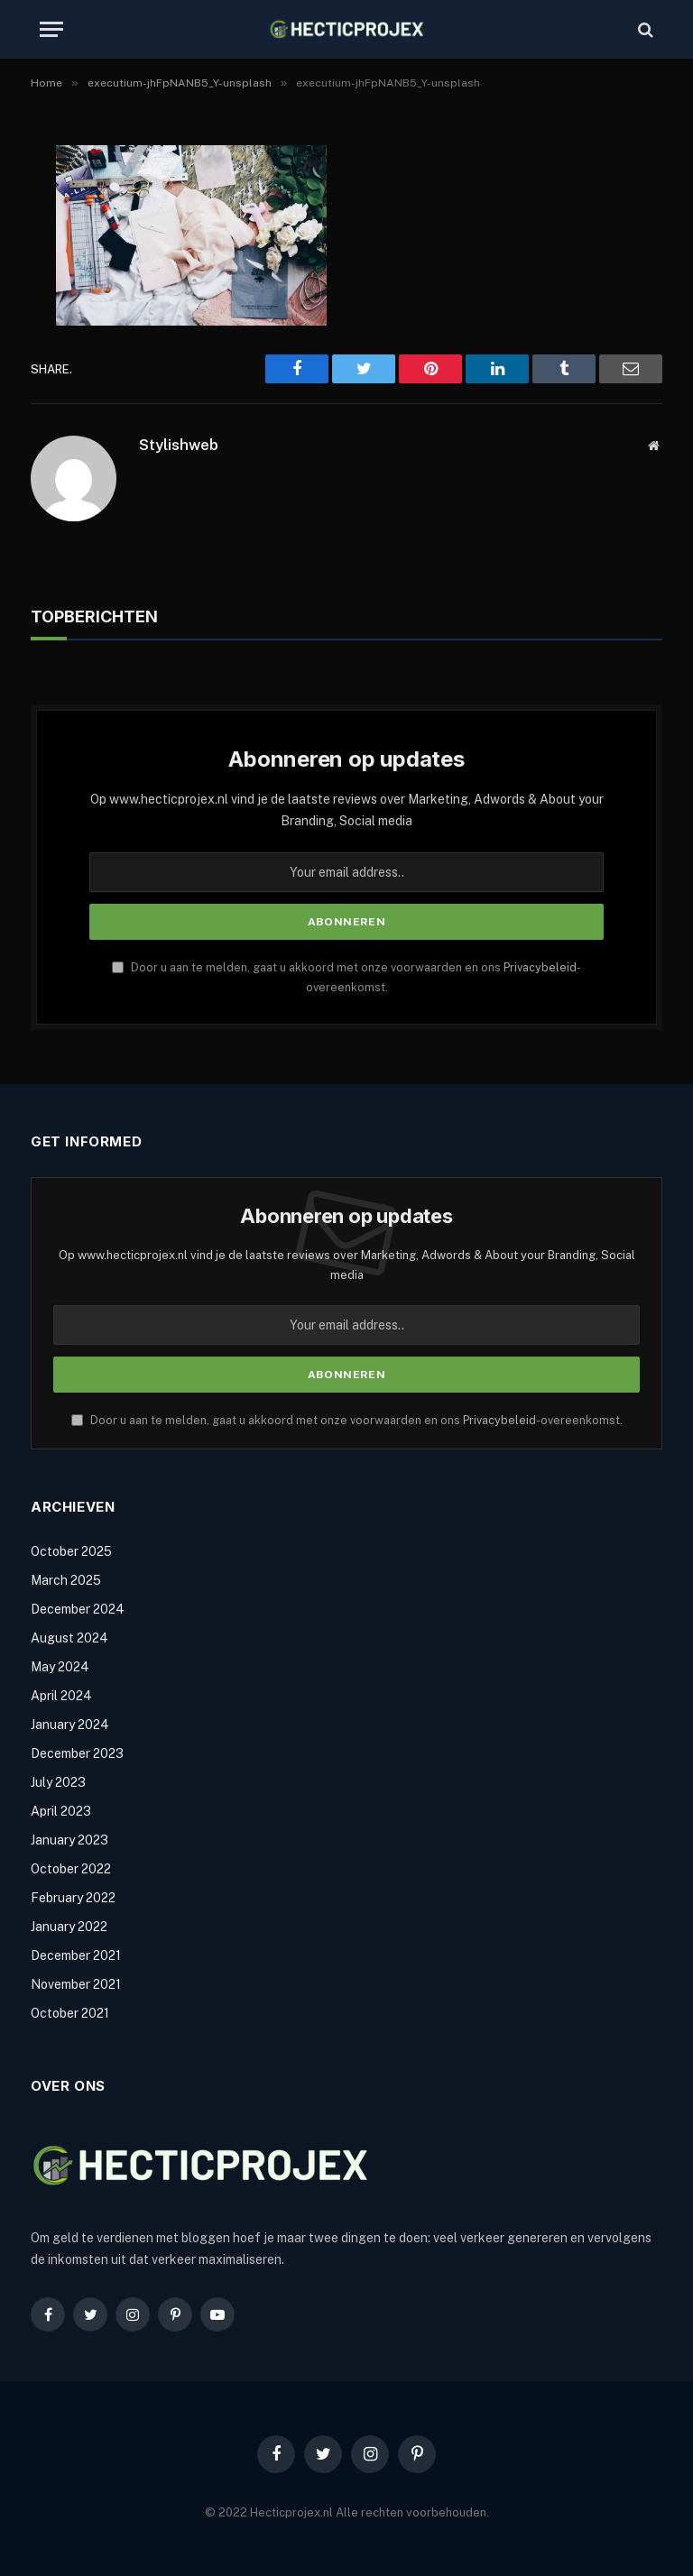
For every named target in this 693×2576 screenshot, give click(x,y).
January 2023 (69, 1840)
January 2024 (70, 1724)
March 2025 (66, 1580)
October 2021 (70, 2013)
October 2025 (71, 1551)
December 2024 (78, 1609)
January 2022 (69, 1926)
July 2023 (58, 1782)
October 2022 (71, 1869)
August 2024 (69, 1638)
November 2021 (76, 1984)
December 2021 (76, 1955)
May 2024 (60, 1667)
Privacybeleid (540, 967)
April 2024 (61, 1695)
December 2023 (77, 1753)
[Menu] (51, 29)
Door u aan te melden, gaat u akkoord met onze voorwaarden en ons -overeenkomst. (347, 1420)
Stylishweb (178, 445)
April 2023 (61, 1811)
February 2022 (73, 1898)
